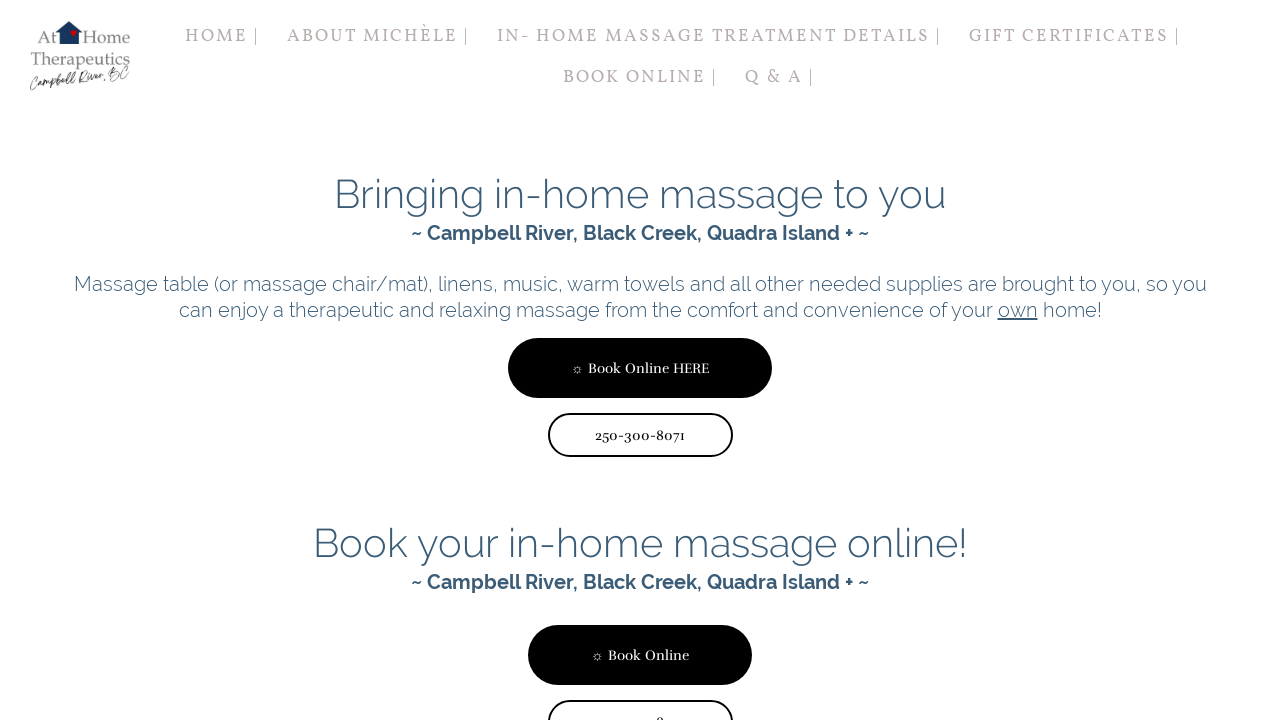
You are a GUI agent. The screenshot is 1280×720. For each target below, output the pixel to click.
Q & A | (779, 77)
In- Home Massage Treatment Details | (719, 36)
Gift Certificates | (1074, 36)
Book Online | (640, 77)
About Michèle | (378, 36)
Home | (222, 36)
